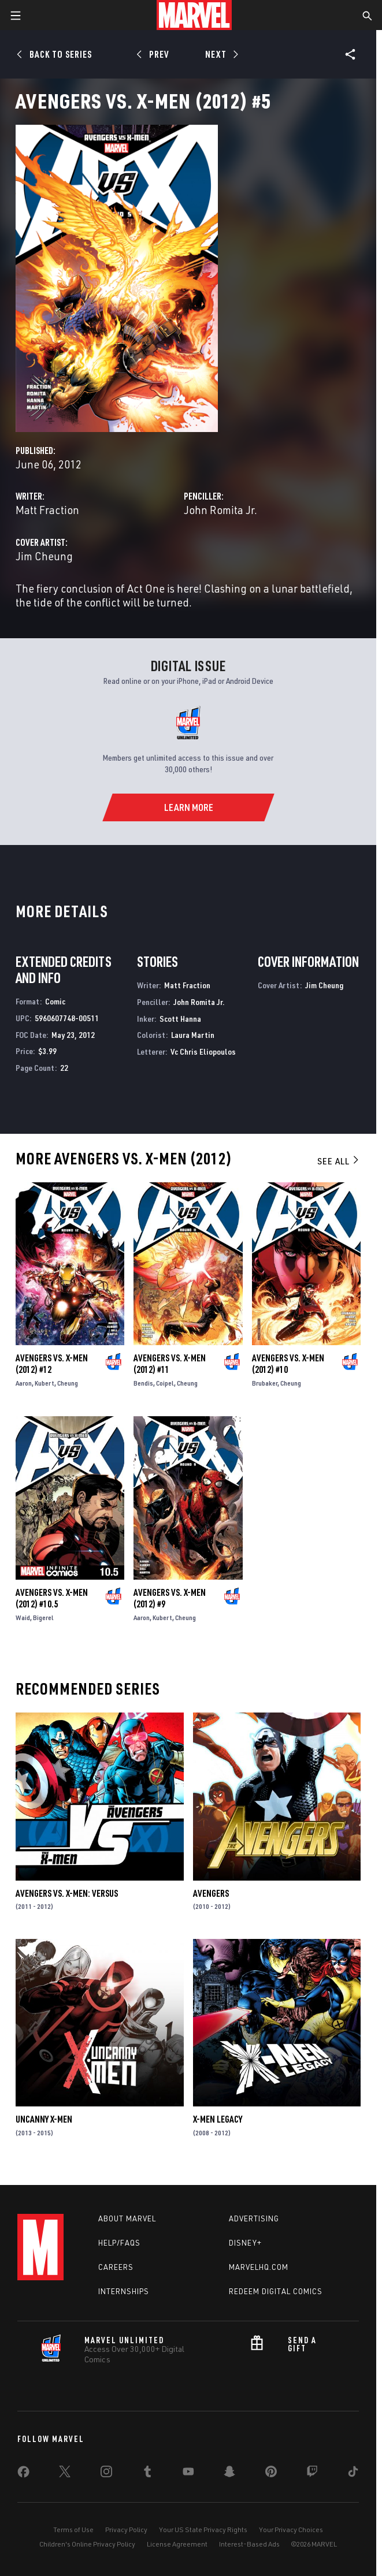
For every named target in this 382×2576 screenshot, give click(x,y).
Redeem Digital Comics (275, 2291)
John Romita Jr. (220, 509)
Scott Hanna (180, 1018)
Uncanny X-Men (44, 2119)
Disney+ (245, 2242)
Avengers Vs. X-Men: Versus (67, 1893)
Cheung (67, 1383)
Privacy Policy (126, 2529)
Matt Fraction (47, 509)
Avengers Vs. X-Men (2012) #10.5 (52, 1598)
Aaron (24, 1383)
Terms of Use (73, 2529)
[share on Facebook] (23, 2474)
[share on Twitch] (312, 2474)
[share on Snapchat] (229, 2474)
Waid (23, 1617)
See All (338, 1161)
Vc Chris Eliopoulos (203, 1051)
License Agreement (177, 2544)
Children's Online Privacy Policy (87, 2544)
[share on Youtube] (188, 2474)
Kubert (44, 1383)
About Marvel (127, 2218)
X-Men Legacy (217, 2119)
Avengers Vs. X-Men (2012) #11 (169, 1363)
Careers (115, 2267)
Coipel (165, 1383)
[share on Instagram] (106, 2474)
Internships (123, 2291)
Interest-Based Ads (249, 2544)
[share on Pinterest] (271, 2474)
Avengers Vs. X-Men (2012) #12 (52, 1363)
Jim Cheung (44, 556)
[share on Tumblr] (147, 2474)
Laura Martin (192, 1035)
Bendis (143, 1383)
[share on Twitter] (65, 2474)
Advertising (254, 2218)
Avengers (211, 1893)
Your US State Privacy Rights (203, 2529)
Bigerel (43, 1617)
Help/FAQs (119, 2242)
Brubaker (264, 1383)
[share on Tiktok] (353, 2474)
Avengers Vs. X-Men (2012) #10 (288, 1363)
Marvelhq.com (258, 2267)
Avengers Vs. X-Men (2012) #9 (169, 1598)
